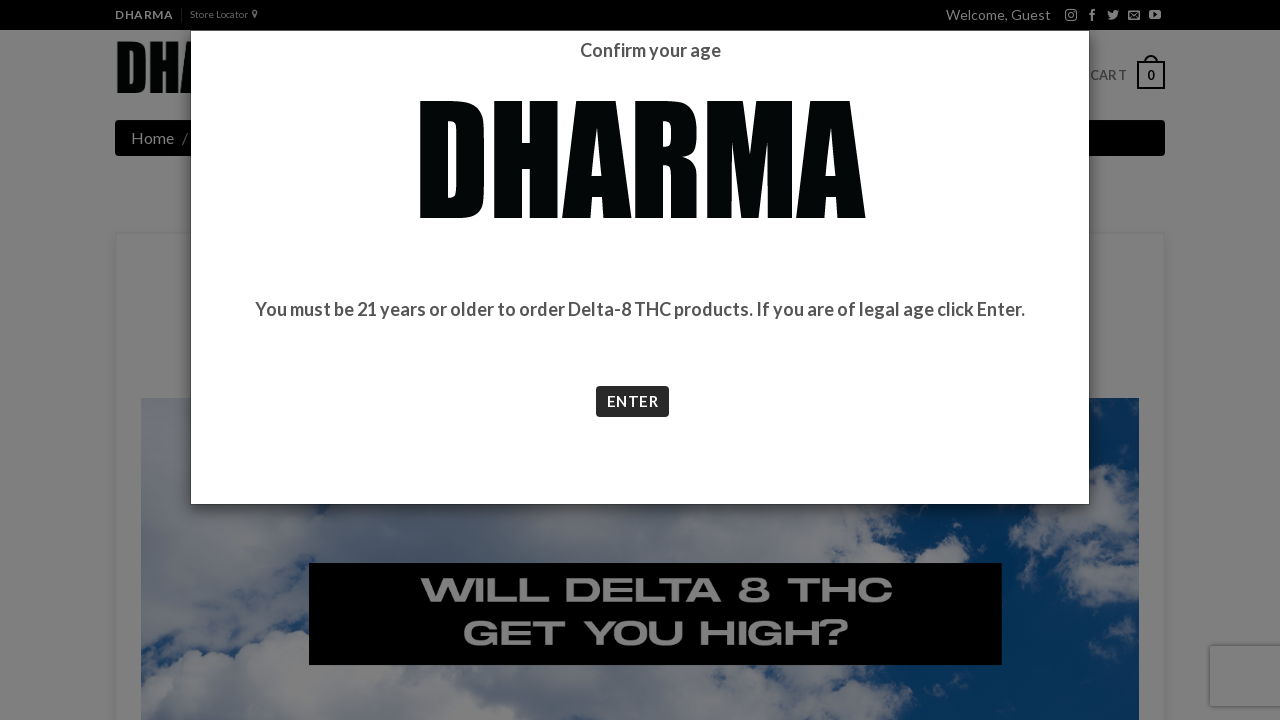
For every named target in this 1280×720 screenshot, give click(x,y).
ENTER (632, 401)
